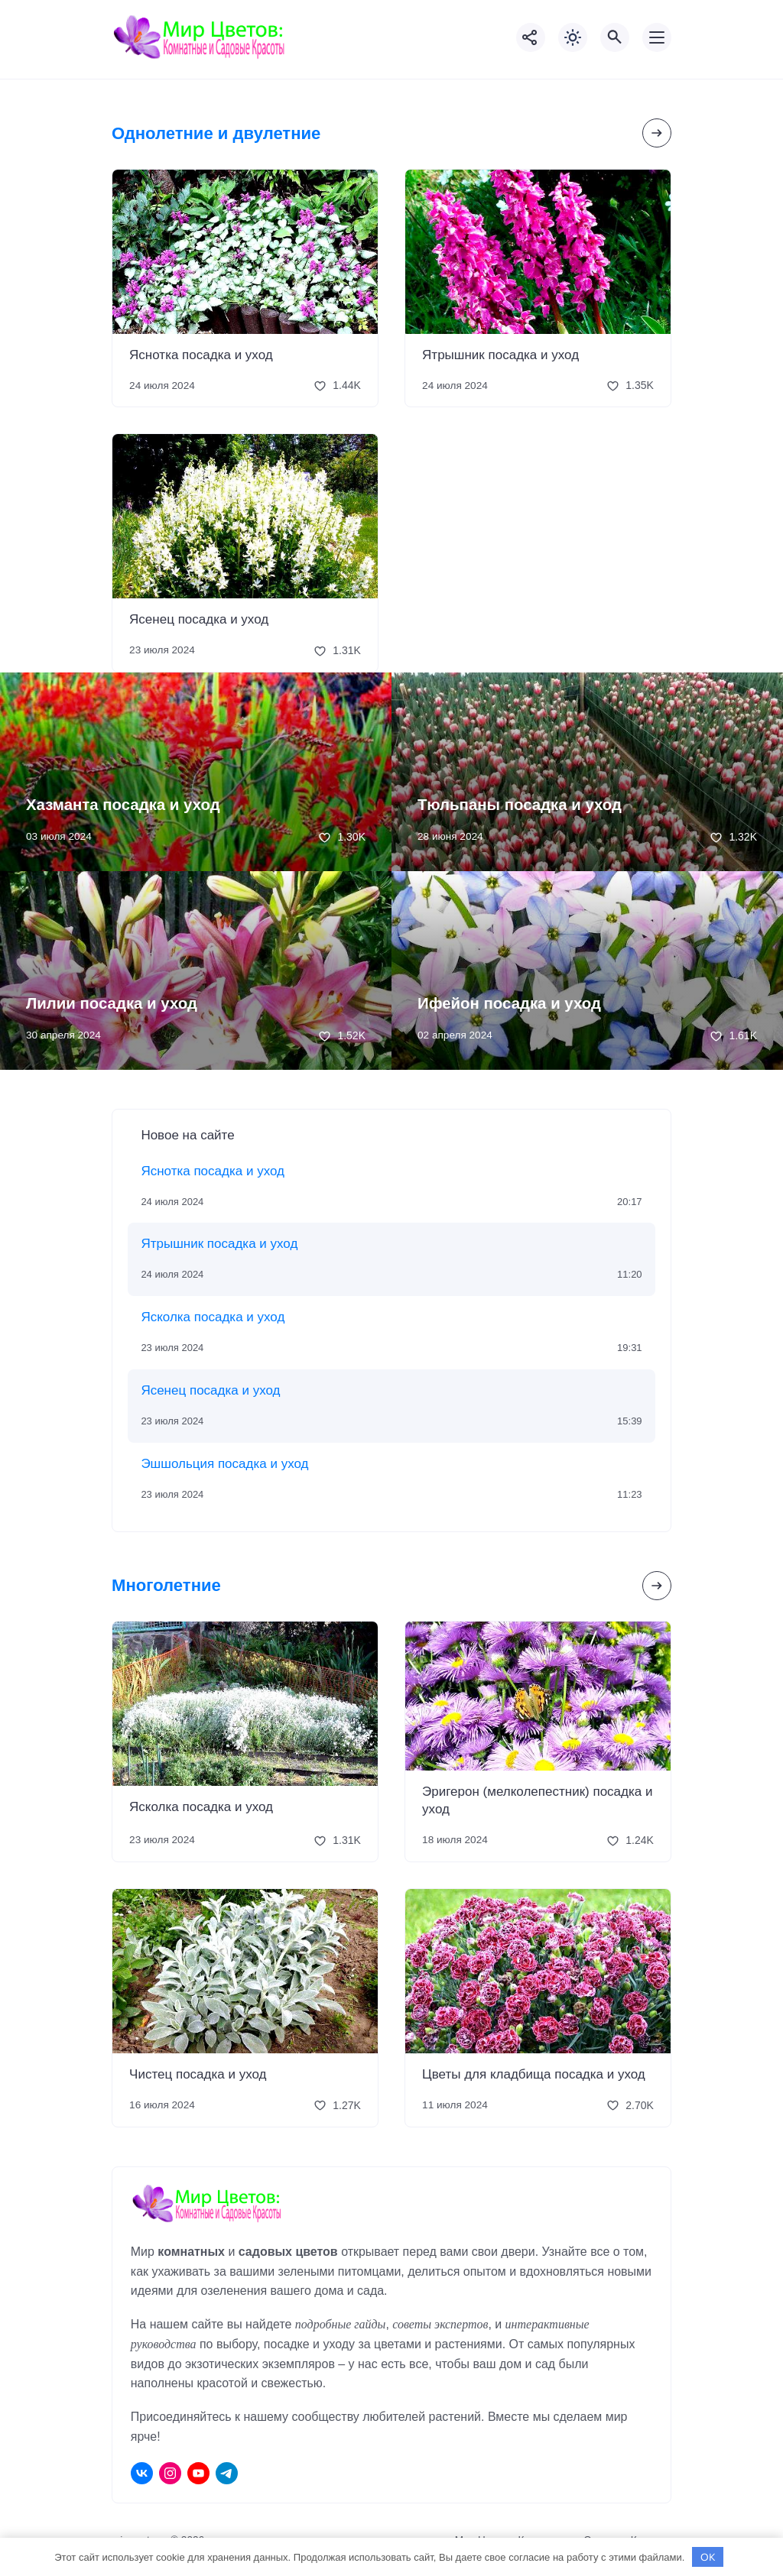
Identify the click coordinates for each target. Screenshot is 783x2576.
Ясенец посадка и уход (198, 619)
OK (708, 2557)
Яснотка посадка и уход (201, 355)
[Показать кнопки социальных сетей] (530, 37)
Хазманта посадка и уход (123, 804)
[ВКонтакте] (142, 2473)
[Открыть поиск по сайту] (614, 37)
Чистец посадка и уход (197, 2074)
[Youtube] (198, 2473)
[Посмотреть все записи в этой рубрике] (656, 132)
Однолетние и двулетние (216, 133)
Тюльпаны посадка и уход (519, 804)
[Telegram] (227, 2473)
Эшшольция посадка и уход (224, 1463)
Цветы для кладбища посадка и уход (533, 2074)
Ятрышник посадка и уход (500, 355)
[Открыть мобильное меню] (656, 37)
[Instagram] (170, 2473)
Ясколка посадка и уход (212, 1317)
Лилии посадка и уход (111, 1003)
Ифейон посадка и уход (509, 1003)
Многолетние (166, 1585)
